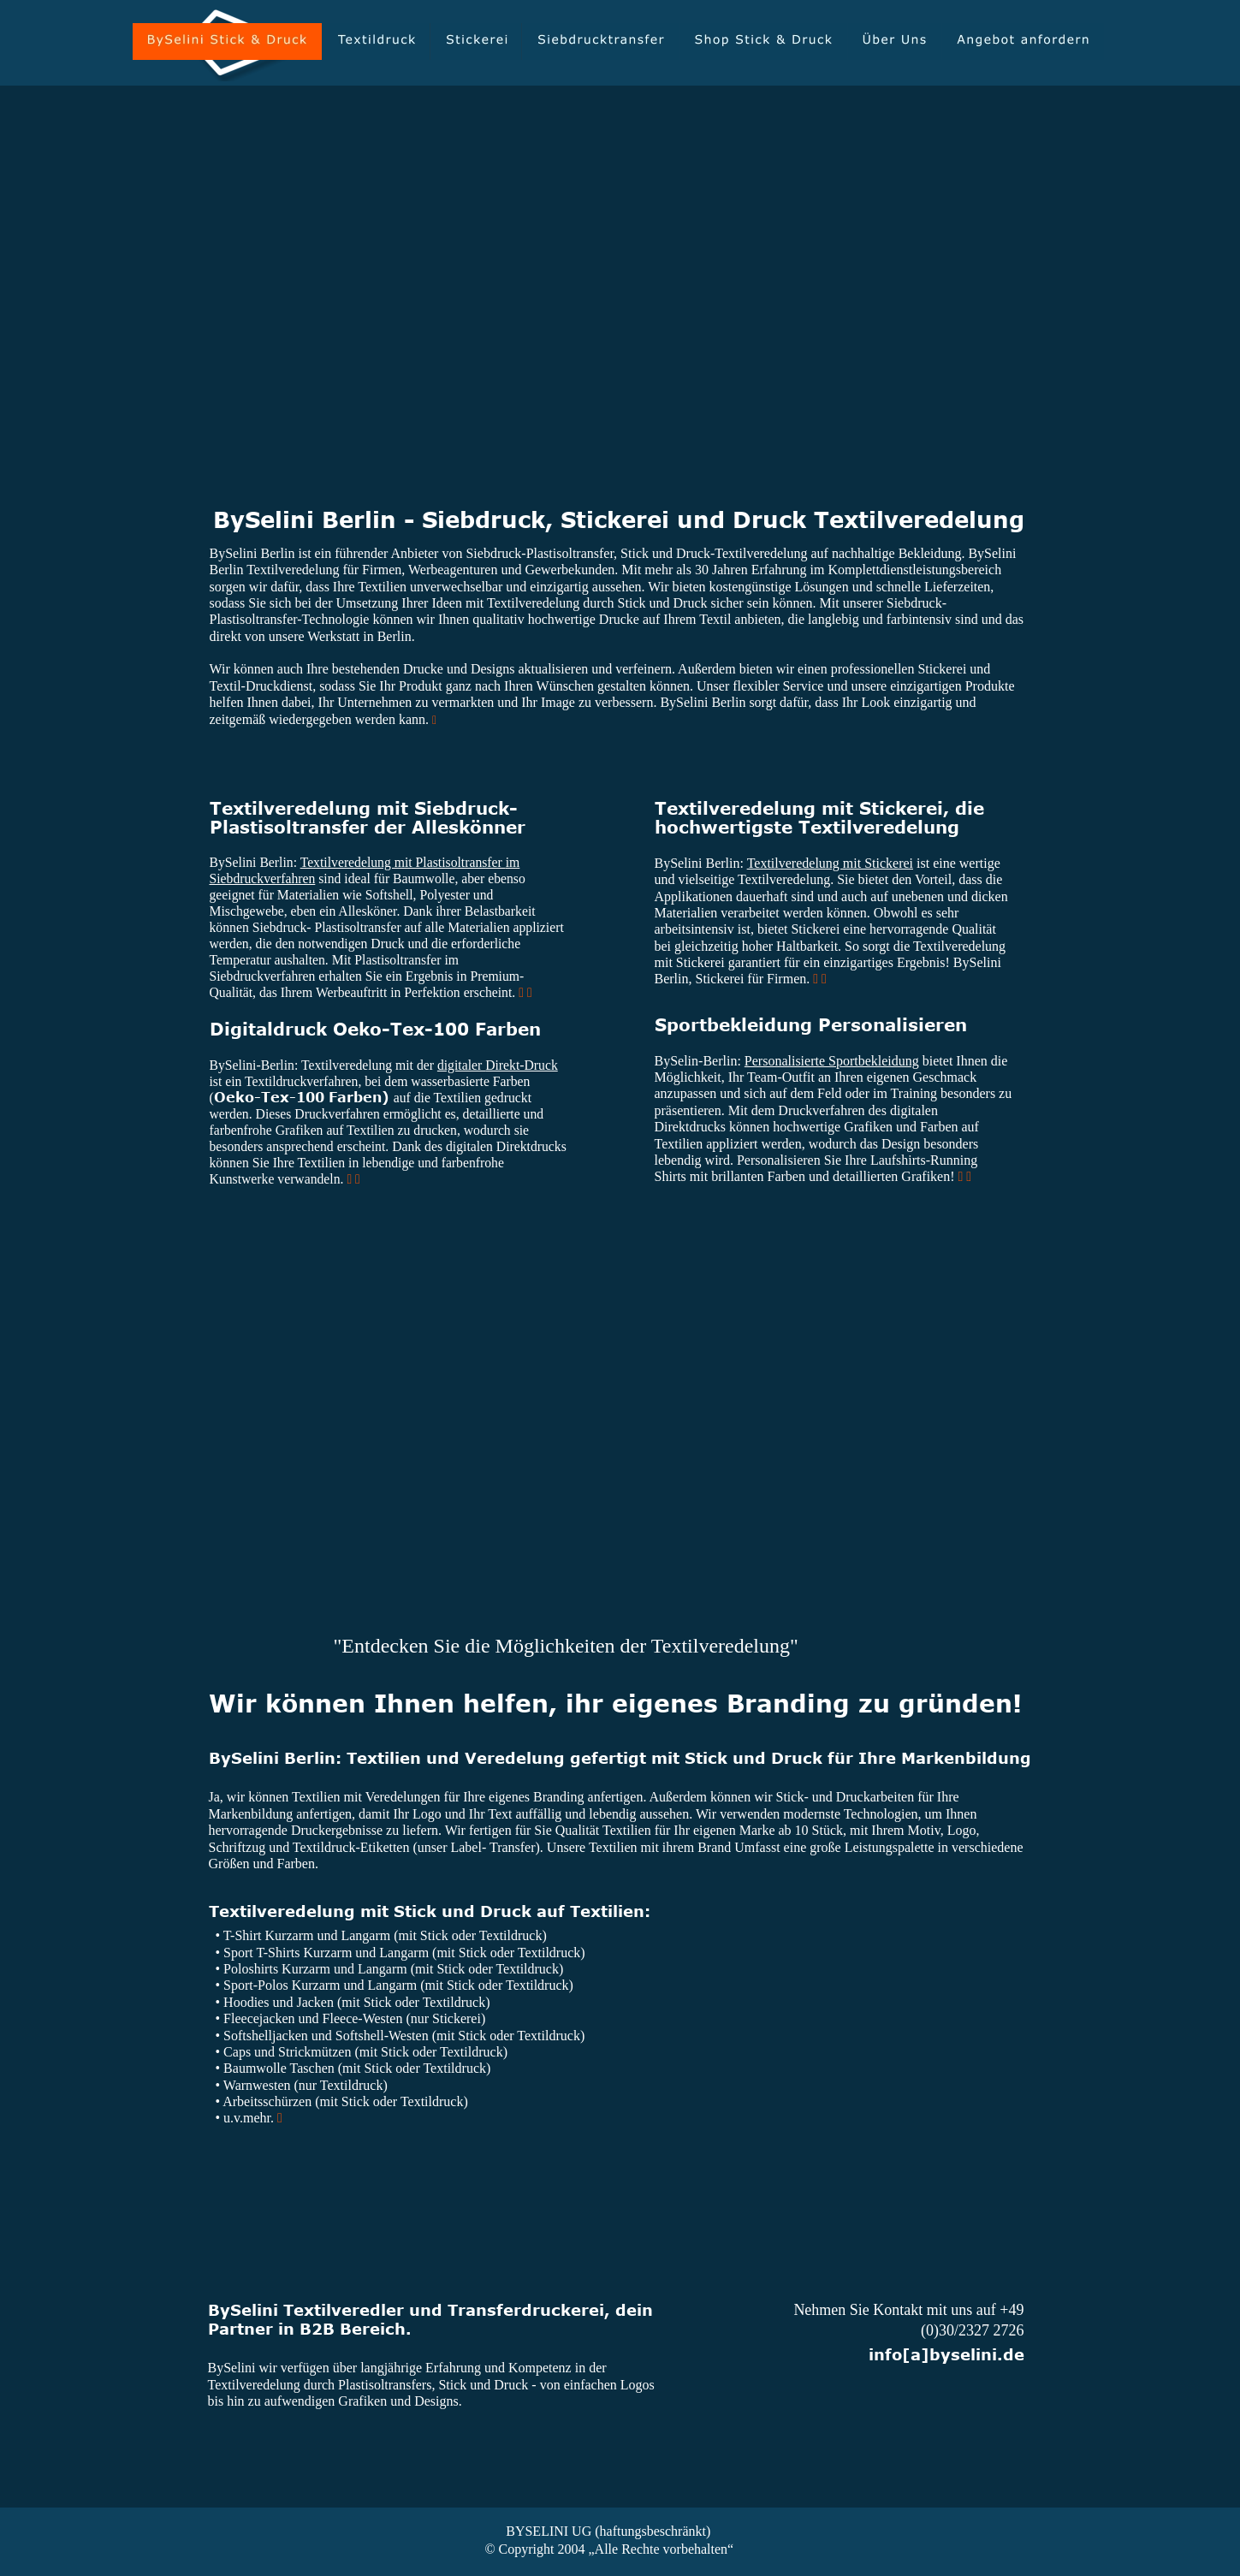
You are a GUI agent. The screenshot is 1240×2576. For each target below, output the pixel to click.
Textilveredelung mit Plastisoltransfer (403, 862)
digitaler (461, 1065)
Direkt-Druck (521, 1065)
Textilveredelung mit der (369, 1065)
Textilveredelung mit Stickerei (830, 863)
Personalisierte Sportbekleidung (832, 1061)
